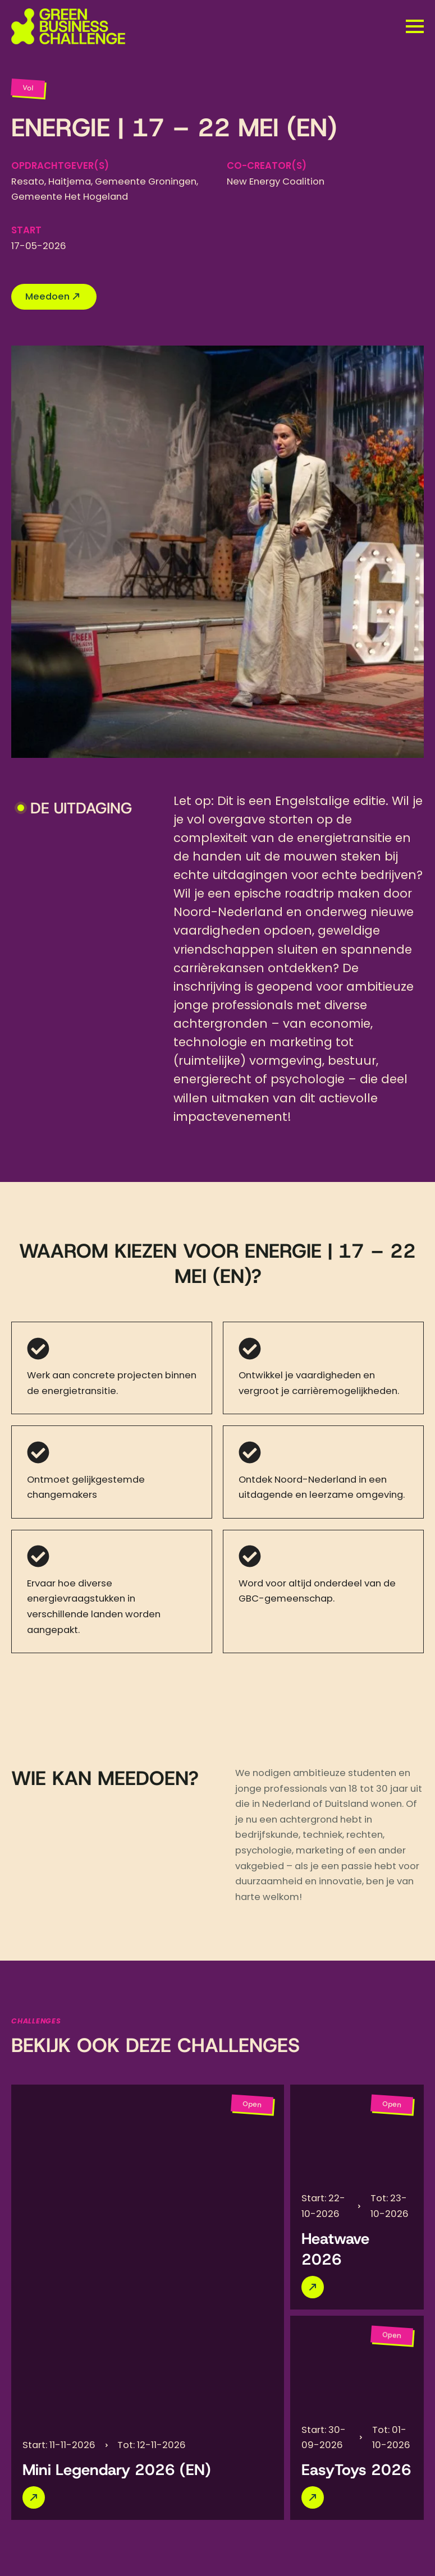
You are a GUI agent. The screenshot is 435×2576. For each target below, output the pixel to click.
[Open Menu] (415, 26)
